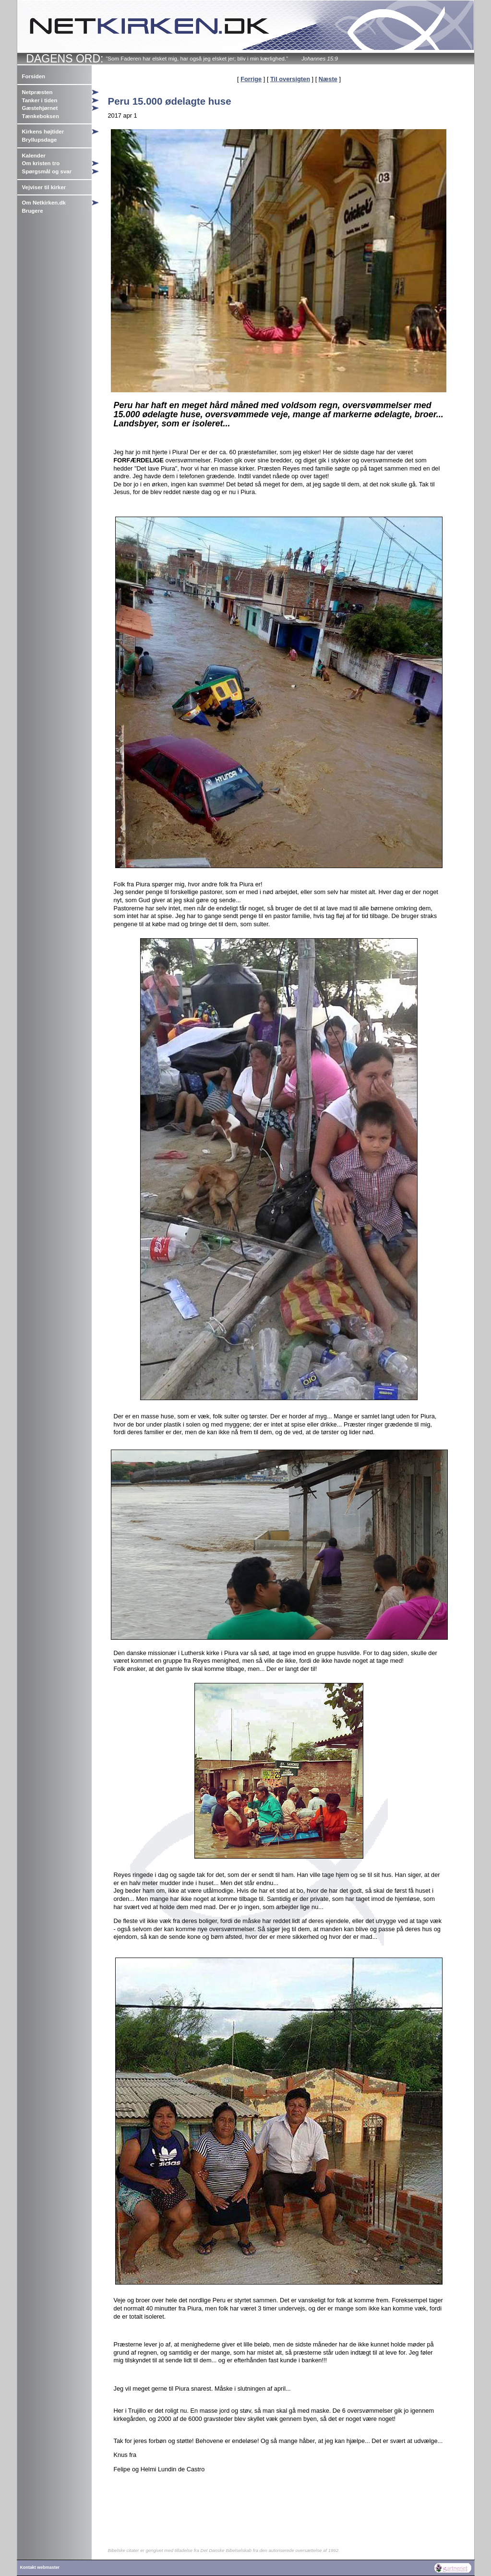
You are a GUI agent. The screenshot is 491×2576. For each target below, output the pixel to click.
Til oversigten (290, 79)
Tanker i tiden (40, 100)
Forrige (251, 79)
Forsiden (34, 76)
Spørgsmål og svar (47, 171)
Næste (328, 79)
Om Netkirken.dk (44, 203)
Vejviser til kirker (44, 187)
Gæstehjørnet (40, 108)
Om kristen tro (41, 163)
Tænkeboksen (40, 116)
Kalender (34, 155)
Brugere (32, 211)
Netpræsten (37, 92)
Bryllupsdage (39, 140)
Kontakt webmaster (40, 2567)
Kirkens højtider (43, 131)
